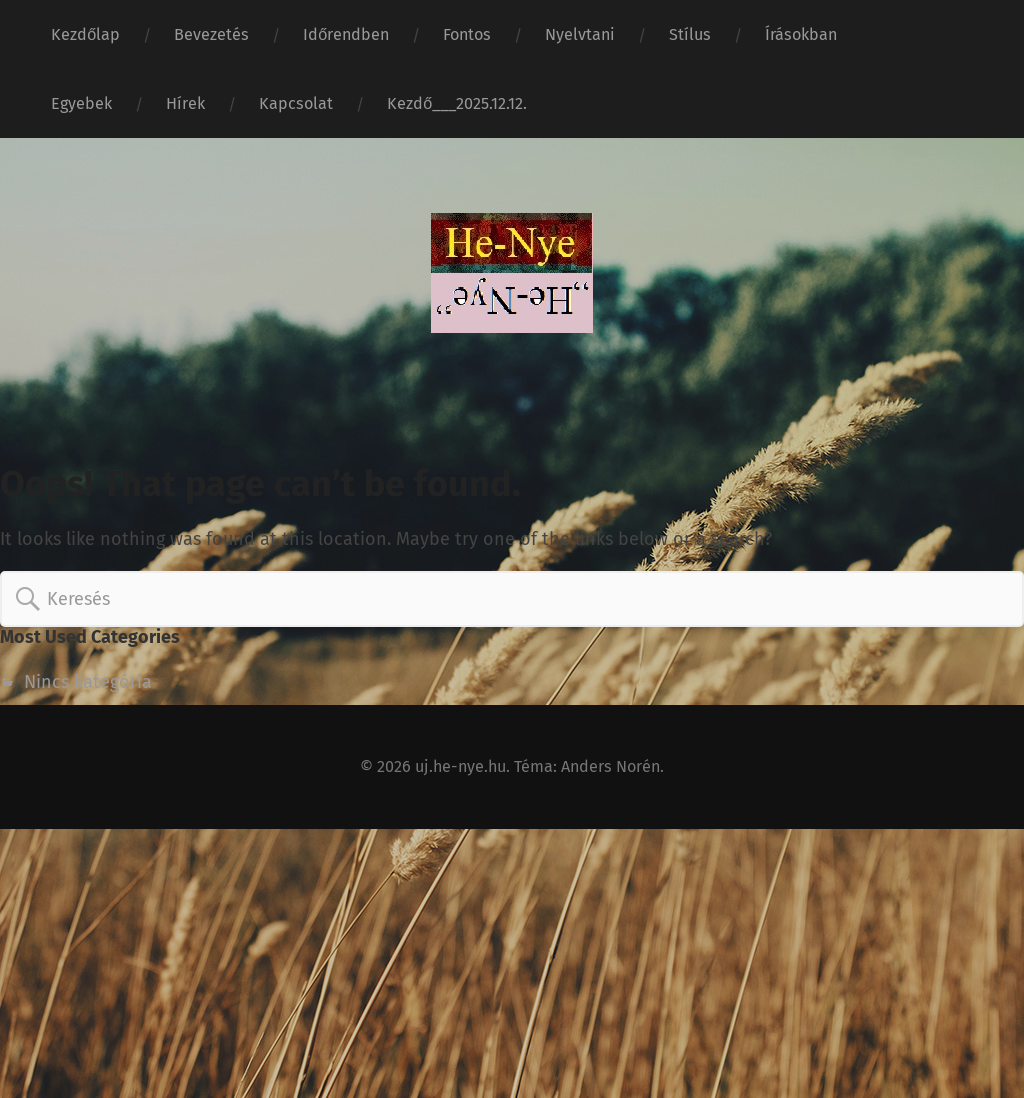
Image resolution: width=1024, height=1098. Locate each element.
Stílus (690, 34)
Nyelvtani (580, 34)
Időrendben (346, 34)
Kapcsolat (296, 103)
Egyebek (81, 103)
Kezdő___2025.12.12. (457, 103)
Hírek (185, 103)
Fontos (467, 34)
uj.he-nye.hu (460, 766)
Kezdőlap (85, 34)
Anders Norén (610, 766)
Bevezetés (211, 34)
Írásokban (801, 34)
